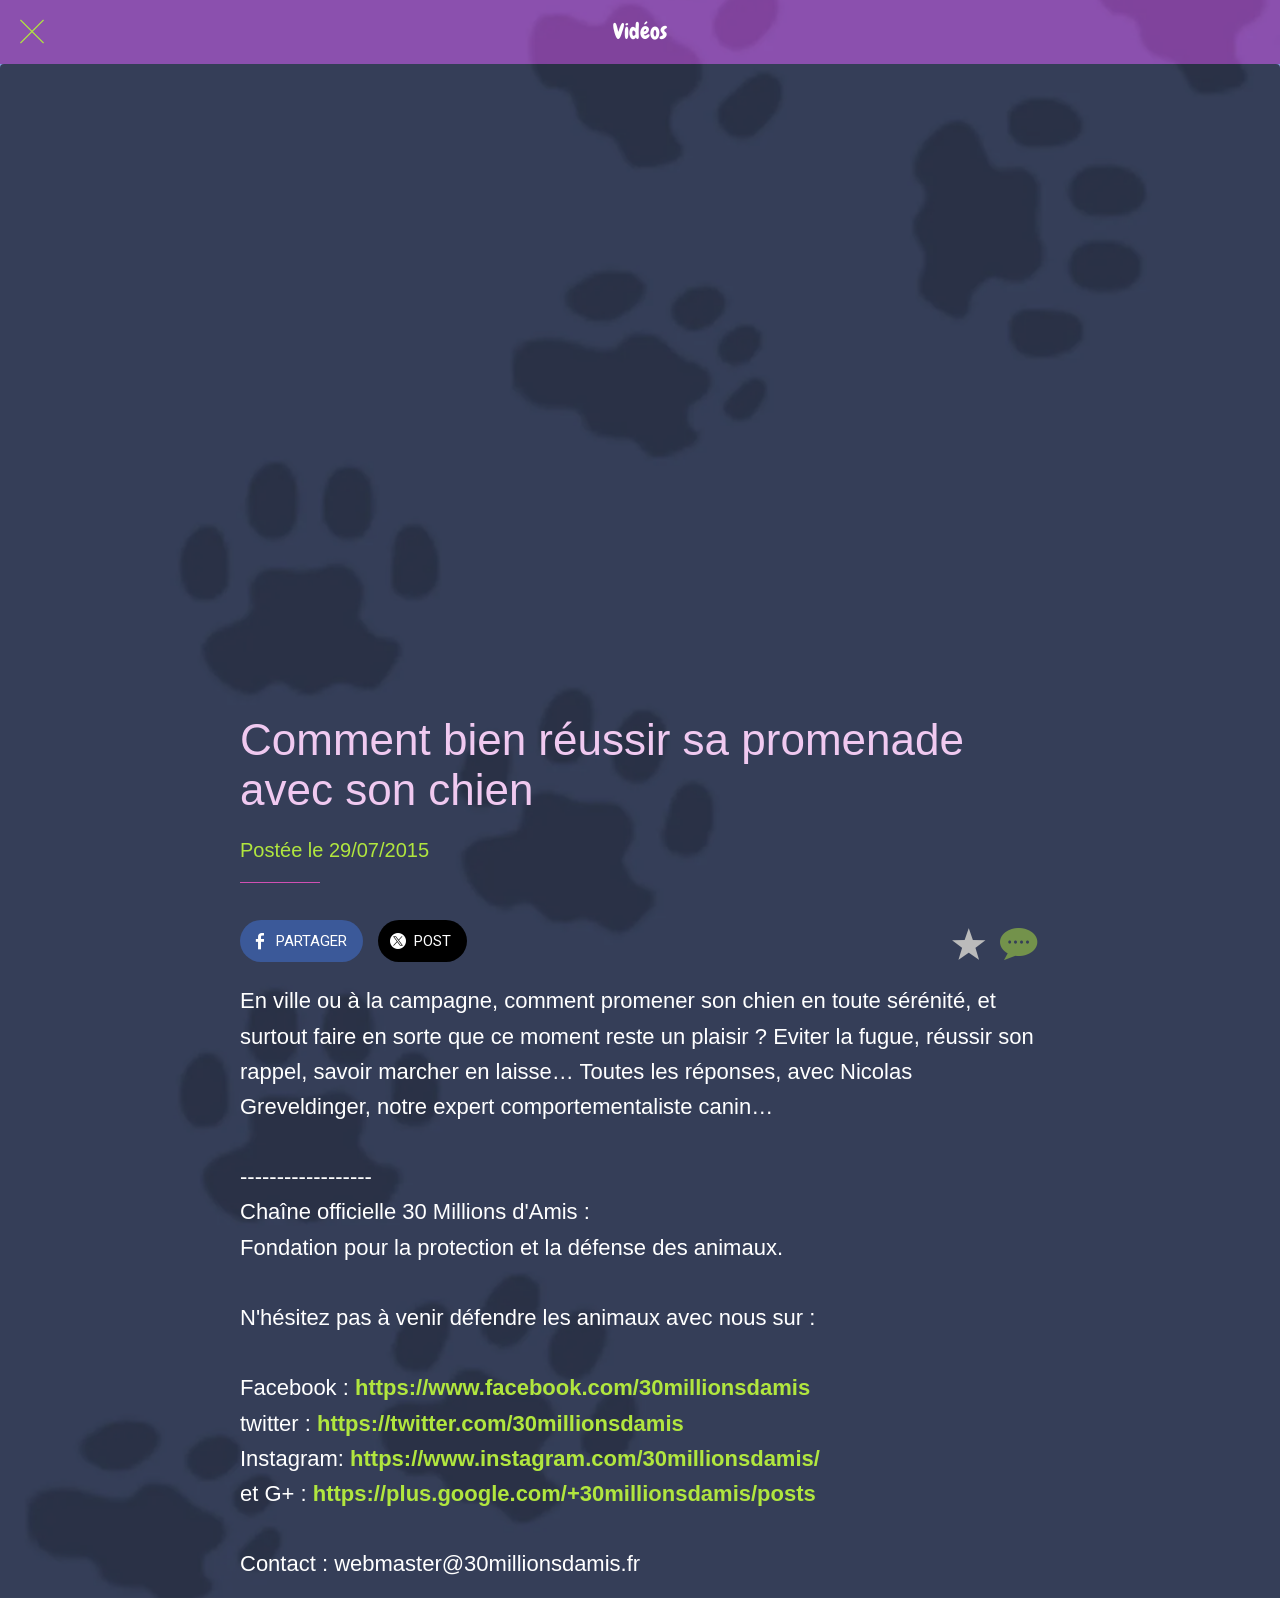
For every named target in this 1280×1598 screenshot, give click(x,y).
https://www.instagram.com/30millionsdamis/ (585, 1458)
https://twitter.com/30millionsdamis (500, 1423)
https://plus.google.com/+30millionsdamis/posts (564, 1493)
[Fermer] (32, 32)
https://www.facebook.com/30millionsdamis (582, 1387)
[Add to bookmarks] (968, 943)
